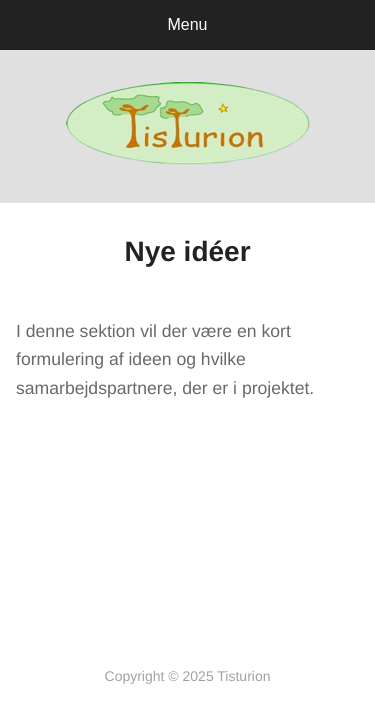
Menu (187, 24)
